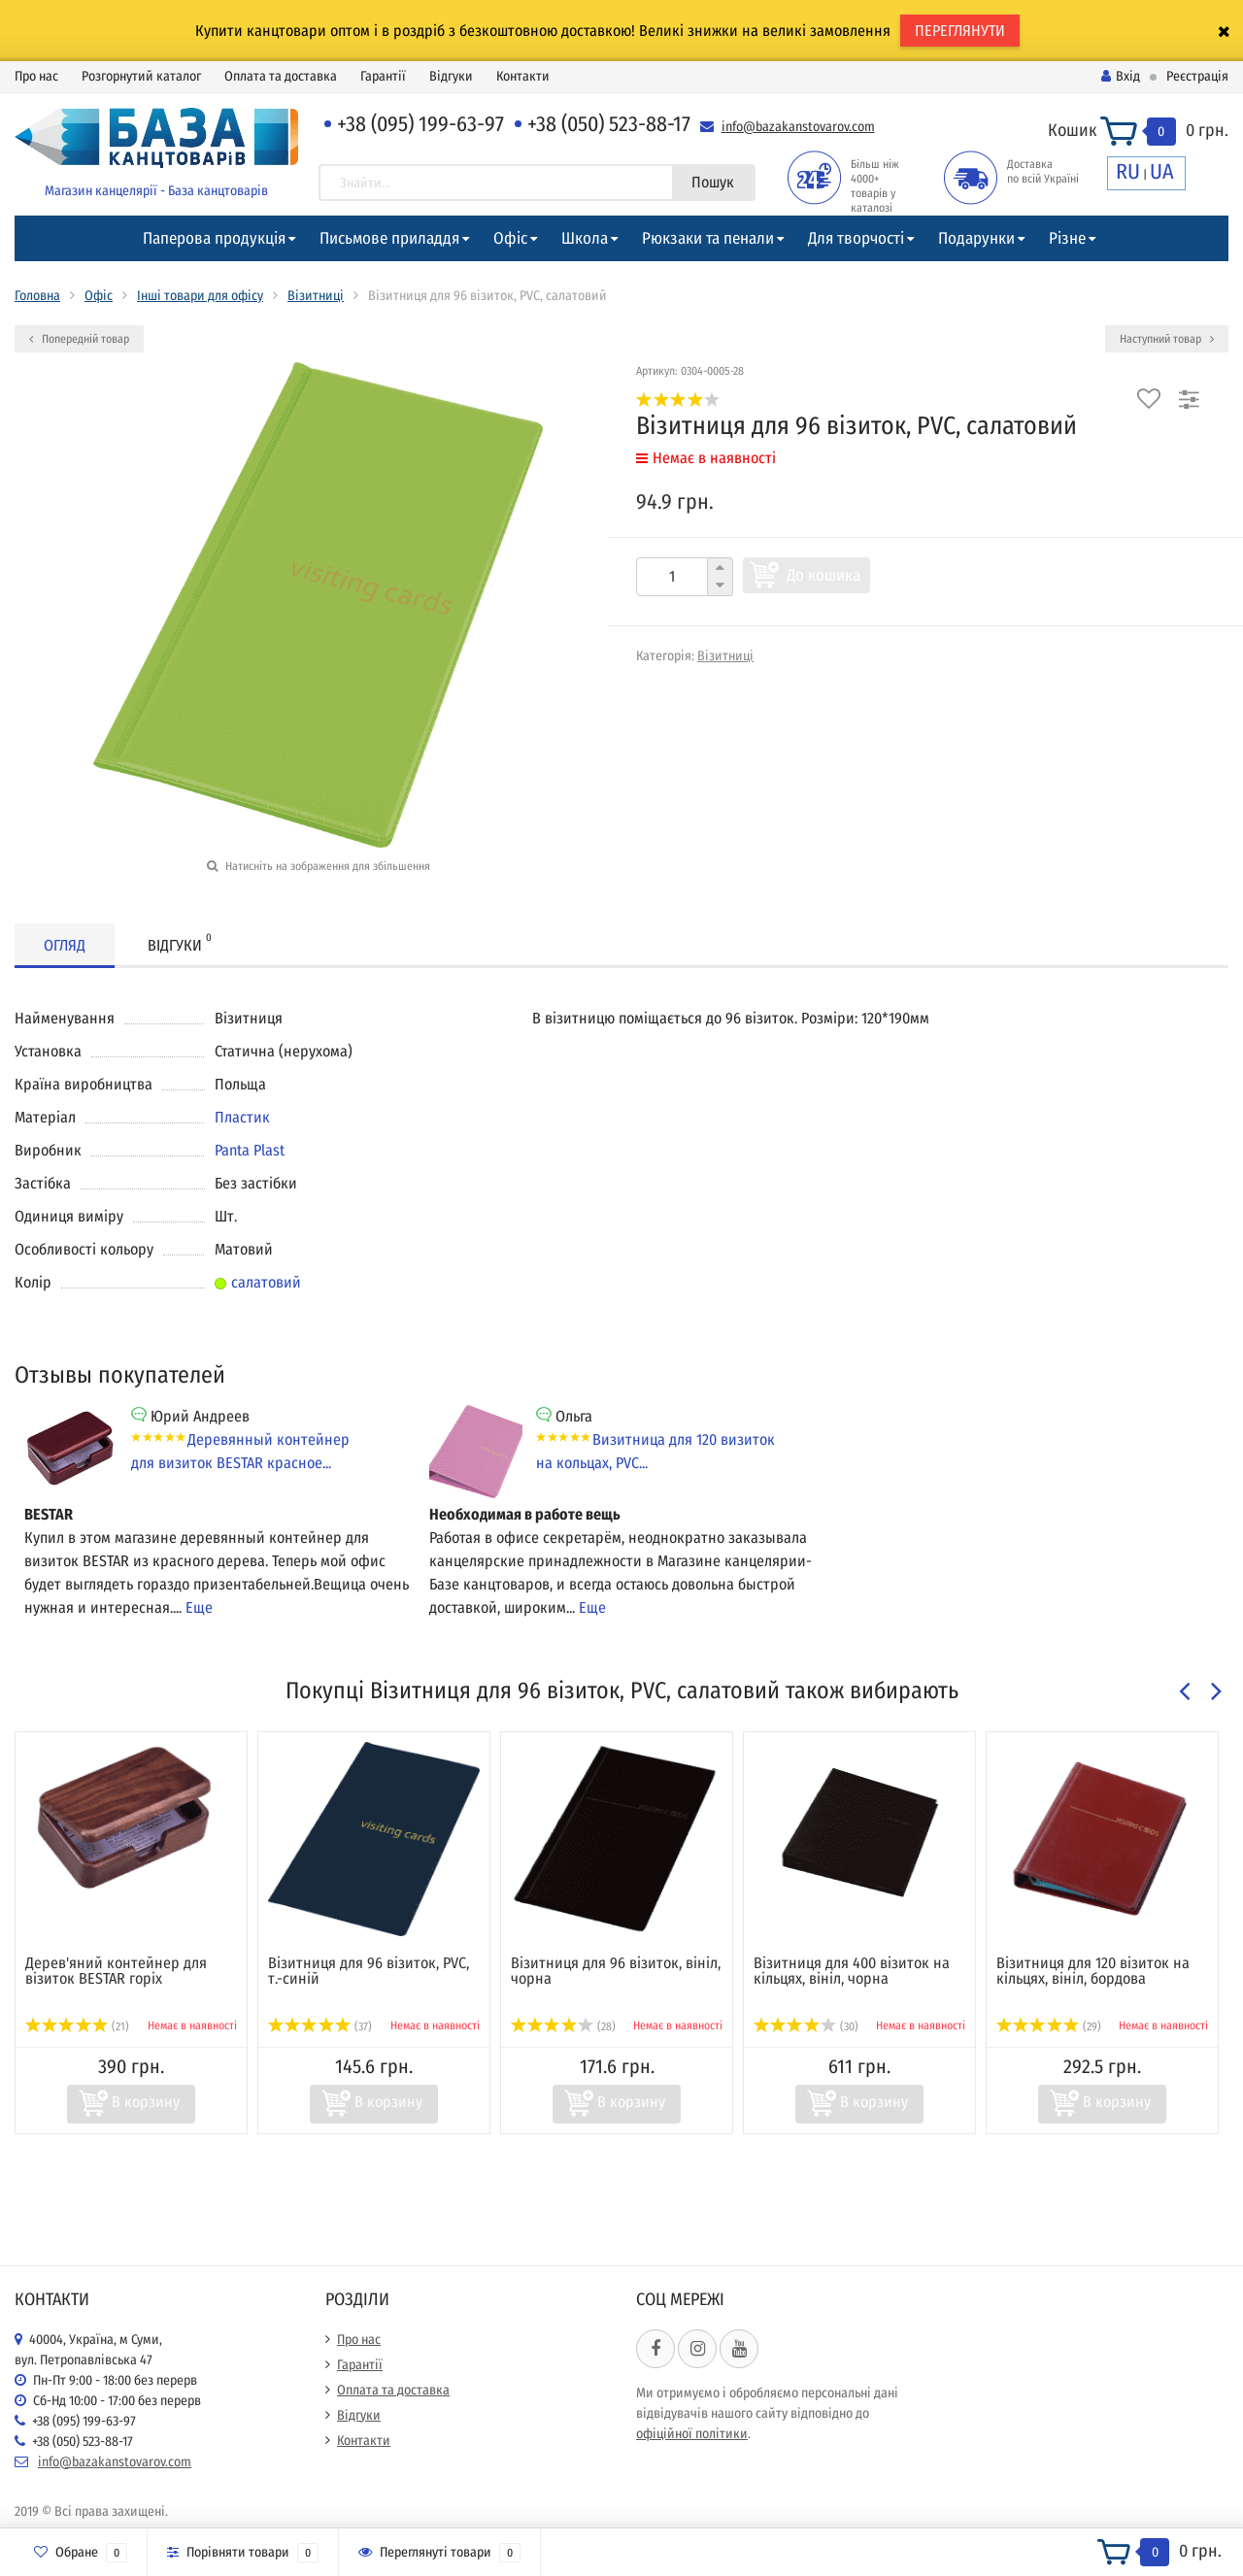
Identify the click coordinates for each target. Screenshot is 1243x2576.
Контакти (523, 76)
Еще (199, 1607)
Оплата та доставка (280, 76)
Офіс (510, 238)
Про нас (36, 76)
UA (1162, 171)
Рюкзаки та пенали (708, 238)
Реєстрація (1197, 76)
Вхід (1120, 76)
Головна (37, 295)
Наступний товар (1167, 339)
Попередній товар (79, 339)
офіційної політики (692, 2433)
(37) (320, 2026)
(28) (563, 2026)
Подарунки (976, 238)
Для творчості (856, 238)
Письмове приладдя (389, 238)
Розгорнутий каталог (141, 76)
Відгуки (451, 76)
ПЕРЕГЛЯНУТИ (960, 30)
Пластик (242, 1117)
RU (1128, 171)
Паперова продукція (214, 238)
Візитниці (315, 295)
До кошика (823, 575)
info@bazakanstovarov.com (798, 126)
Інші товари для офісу (200, 295)
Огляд (64, 945)
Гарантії (383, 76)
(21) (77, 2026)
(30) (806, 2026)
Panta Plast (250, 1150)
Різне (1067, 238)
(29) (1048, 2026)
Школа (584, 238)
